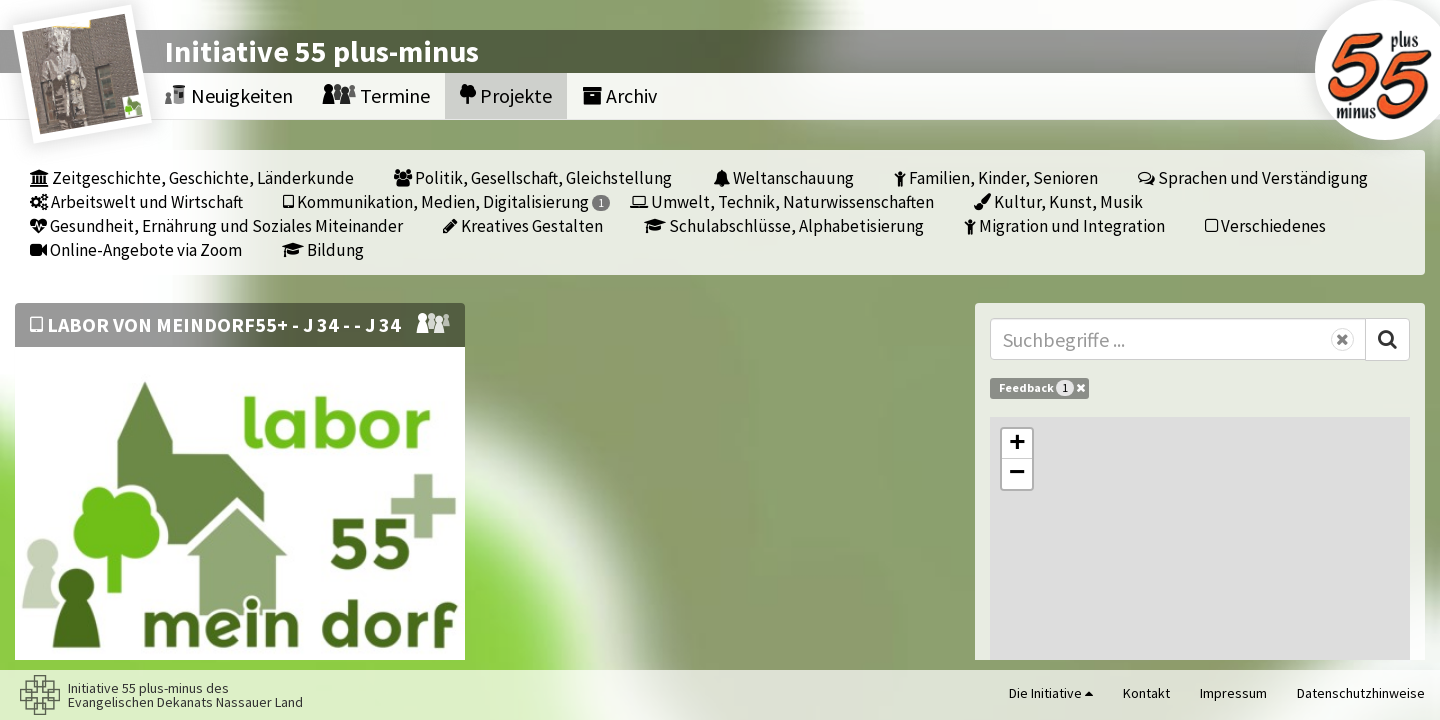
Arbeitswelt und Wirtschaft (136, 201)
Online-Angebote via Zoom (136, 249)
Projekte (506, 95)
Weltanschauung (783, 177)
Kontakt (1146, 693)
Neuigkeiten (229, 95)
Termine (376, 95)
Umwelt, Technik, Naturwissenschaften (782, 201)
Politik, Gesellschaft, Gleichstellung (533, 177)
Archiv (619, 95)
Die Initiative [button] (1051, 693)
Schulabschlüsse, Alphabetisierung (784, 225)
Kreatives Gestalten (523, 225)
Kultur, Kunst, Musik (1058, 201)
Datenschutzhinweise (1361, 693)
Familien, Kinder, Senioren (996, 177)
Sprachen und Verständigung (1253, 177)
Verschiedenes (1265, 225)
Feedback (1042, 388)
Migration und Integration (1064, 225)
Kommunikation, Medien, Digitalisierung (446, 201)
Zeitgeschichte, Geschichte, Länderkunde (192, 177)
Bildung (323, 249)
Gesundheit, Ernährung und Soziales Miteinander (216, 225)
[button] (1017, 444)
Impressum (1233, 693)
